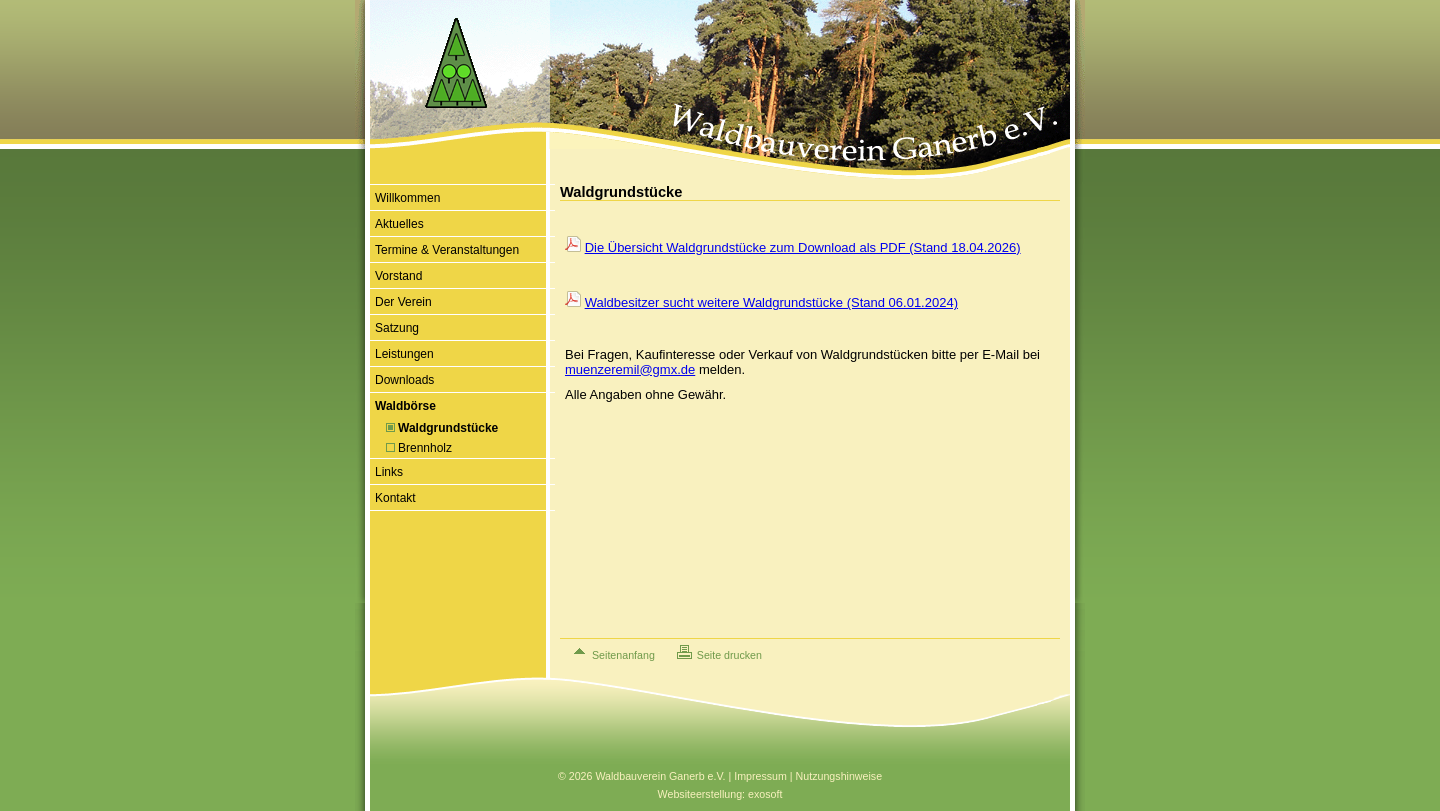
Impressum (760, 776)
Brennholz (425, 448)
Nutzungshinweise (839, 776)
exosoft (765, 794)
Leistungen (404, 354)
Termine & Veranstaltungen (447, 250)
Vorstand (398, 276)
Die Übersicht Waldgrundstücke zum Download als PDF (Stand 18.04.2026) (803, 247)
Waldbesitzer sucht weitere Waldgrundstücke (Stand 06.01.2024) (771, 302)
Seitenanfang (623, 655)
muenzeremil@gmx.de (630, 369)
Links (389, 472)
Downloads (404, 380)
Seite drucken (729, 655)
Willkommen (407, 198)
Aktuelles (399, 224)
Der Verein (403, 302)
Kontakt (395, 498)
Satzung (397, 328)
